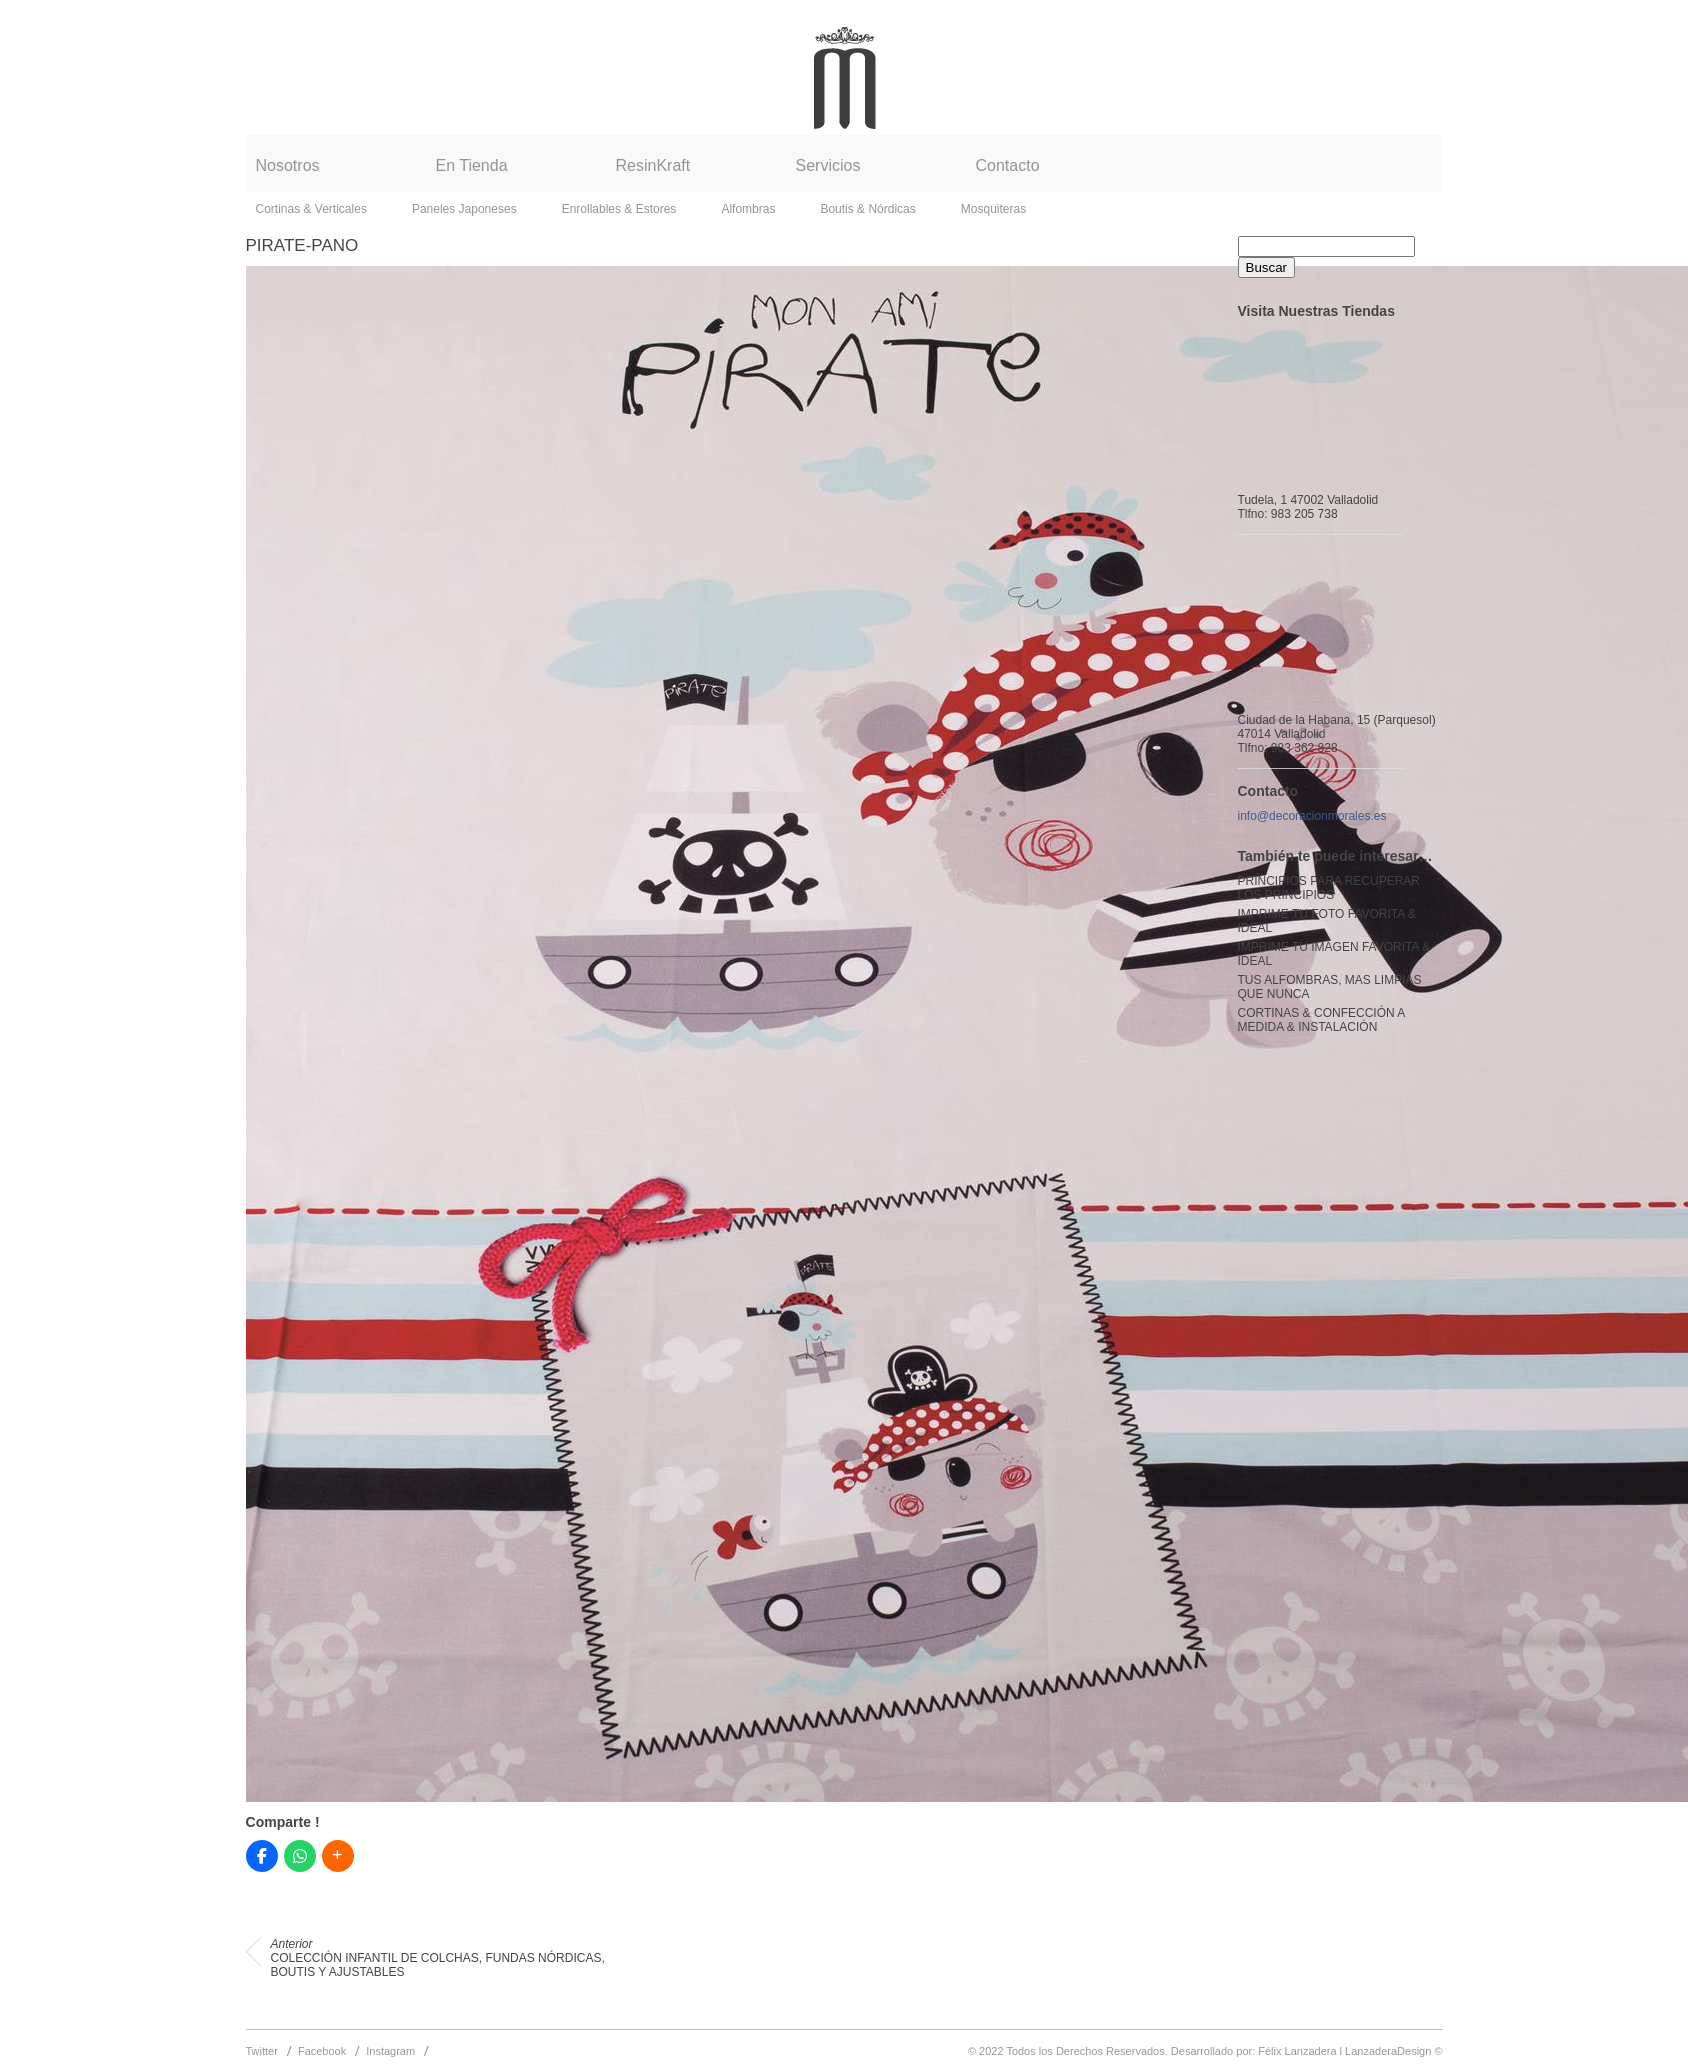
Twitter (262, 2051)
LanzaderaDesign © (1393, 2051)
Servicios (828, 165)
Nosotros (288, 165)
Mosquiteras (993, 209)
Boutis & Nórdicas (867, 209)
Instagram (390, 2051)
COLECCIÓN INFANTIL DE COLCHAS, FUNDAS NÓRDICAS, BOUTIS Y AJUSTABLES (438, 1958)
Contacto (1008, 165)
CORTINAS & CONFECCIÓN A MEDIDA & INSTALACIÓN (1321, 1020)
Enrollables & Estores (619, 209)
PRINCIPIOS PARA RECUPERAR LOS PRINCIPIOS (1329, 888)
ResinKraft (653, 165)
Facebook (322, 2051)
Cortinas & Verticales (311, 209)
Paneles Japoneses (464, 209)
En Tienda (472, 165)
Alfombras (748, 209)
